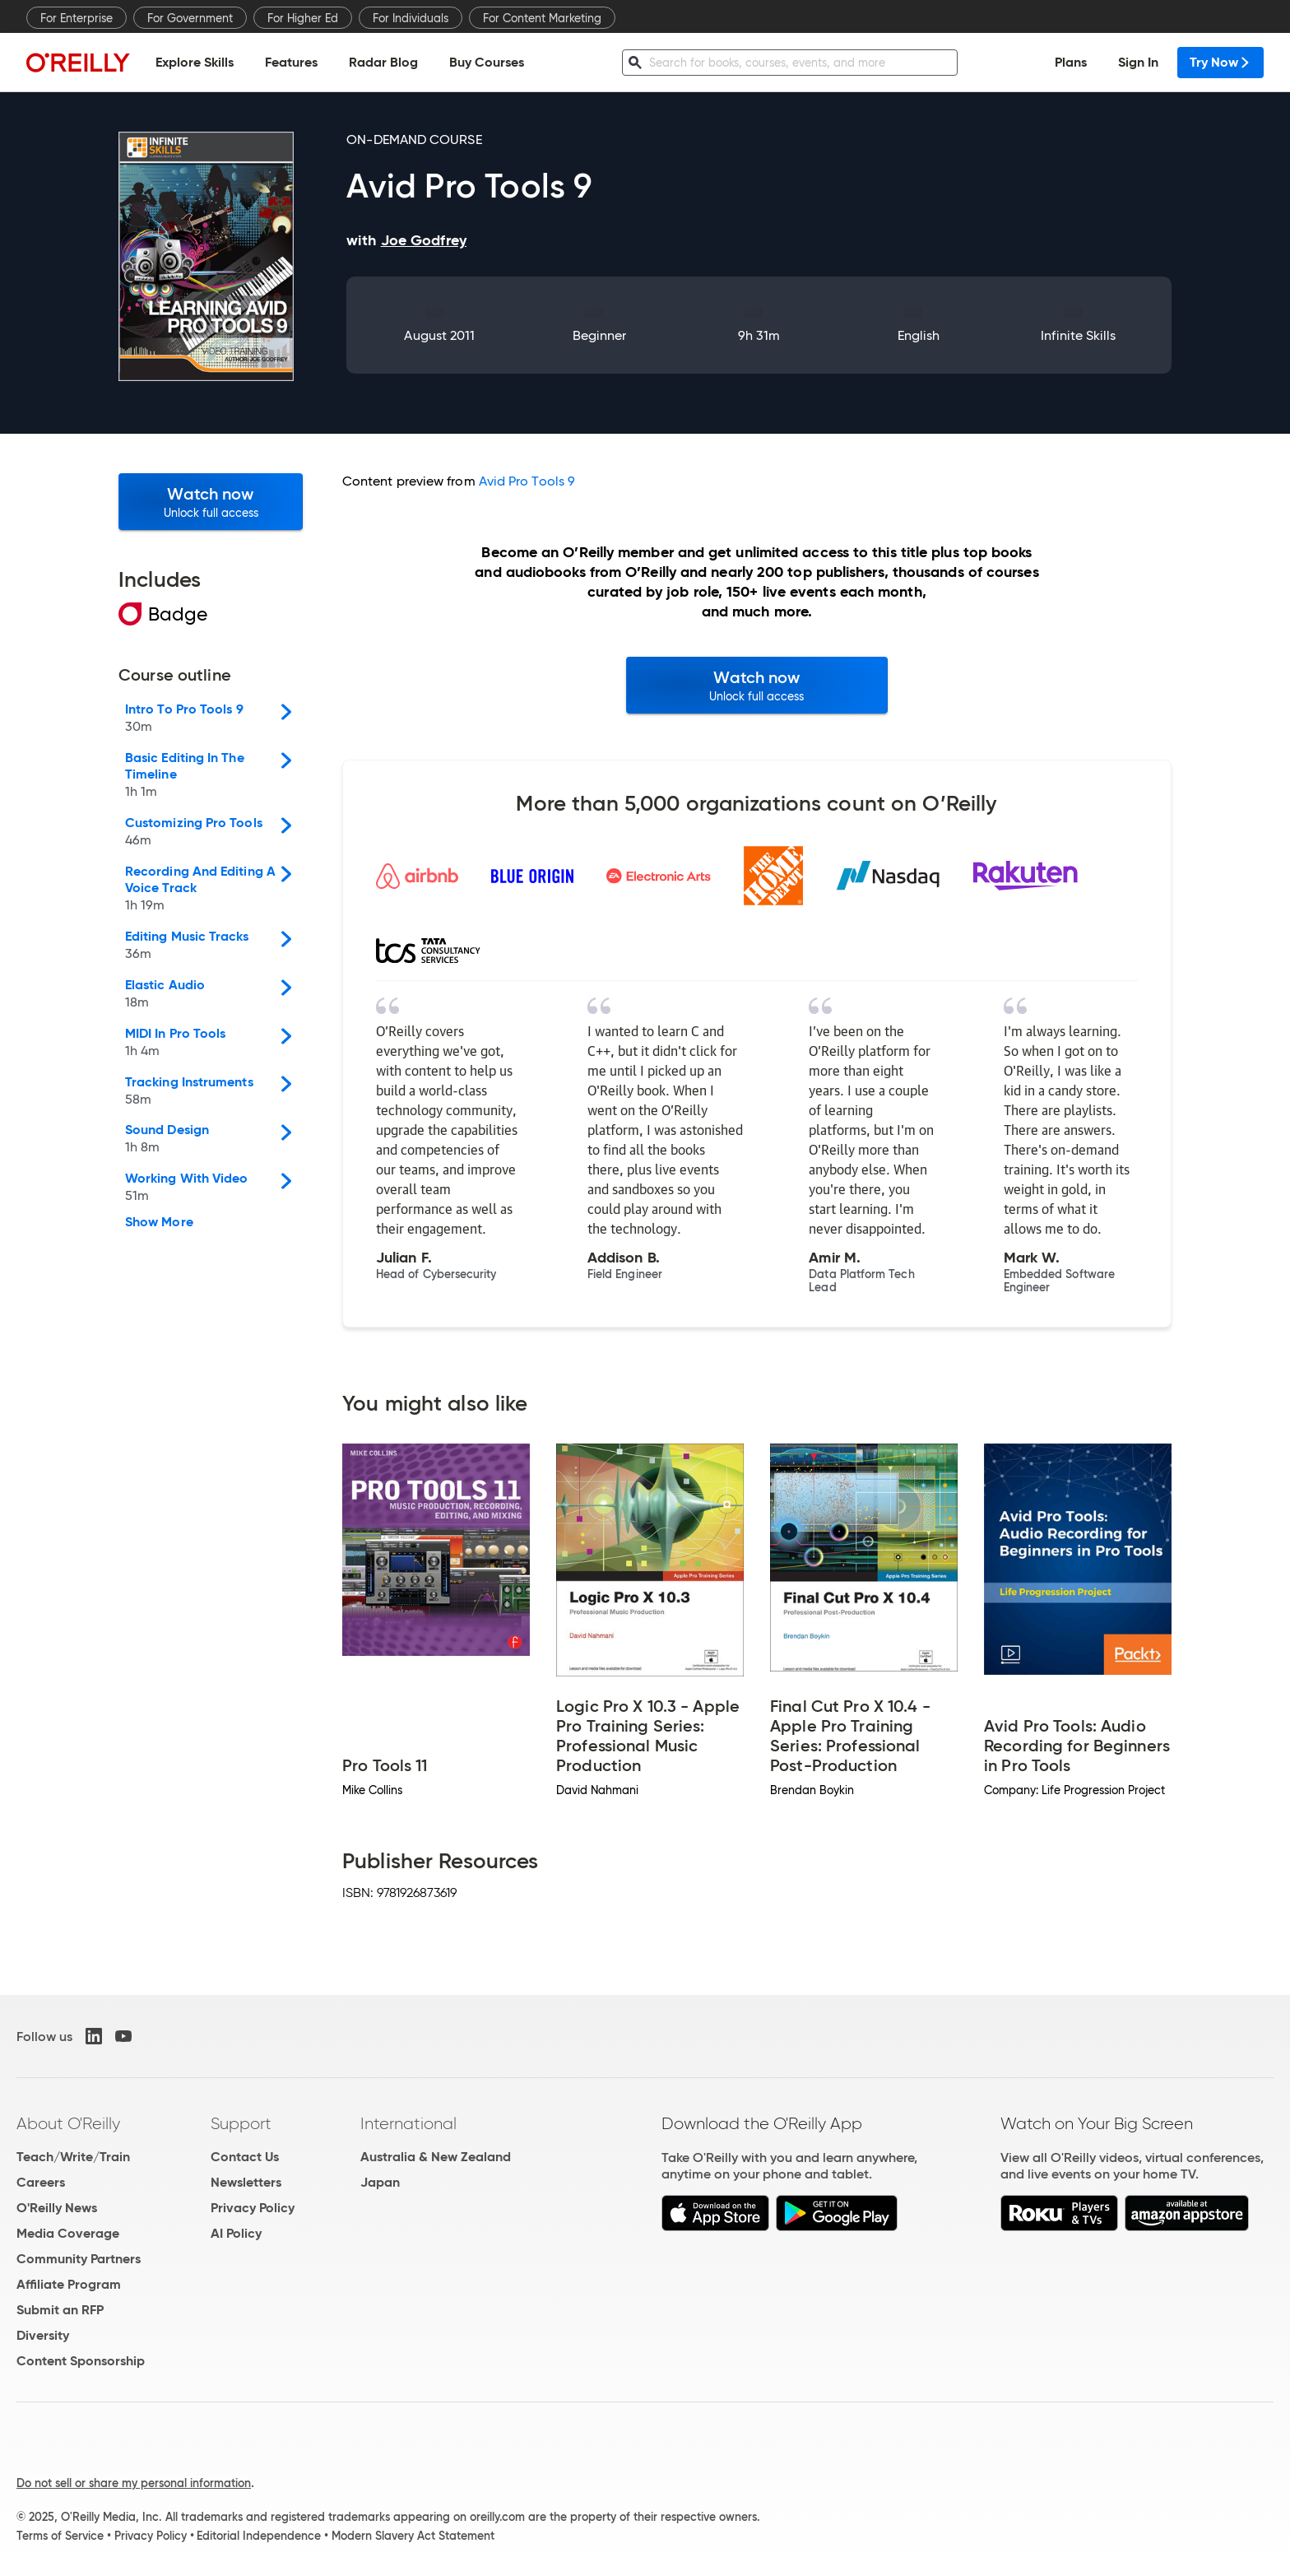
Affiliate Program (68, 2284)
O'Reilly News (56, 2207)
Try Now (1220, 62)
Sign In (1138, 62)
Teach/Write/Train (73, 2156)
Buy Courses (486, 62)
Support (241, 2123)
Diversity (42, 2335)
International (408, 2123)
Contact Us (245, 2156)
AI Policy (236, 2233)
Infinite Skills (1078, 335)
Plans (1071, 62)
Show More (159, 1222)
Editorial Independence (259, 2535)
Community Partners (78, 2258)
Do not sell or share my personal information (133, 2483)
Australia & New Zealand (435, 2156)
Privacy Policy (253, 2207)
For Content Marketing (542, 18)
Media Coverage (67, 2233)
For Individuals (410, 18)
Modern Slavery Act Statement (413, 2535)
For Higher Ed (302, 18)
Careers (40, 2182)
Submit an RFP (60, 2309)
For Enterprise (76, 18)
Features (291, 62)
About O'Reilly (68, 2123)
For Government (190, 18)
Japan (380, 2182)
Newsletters (246, 2182)
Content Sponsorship (80, 2360)
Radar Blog (383, 62)
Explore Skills (194, 62)
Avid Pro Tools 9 (527, 481)
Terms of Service (60, 2535)
